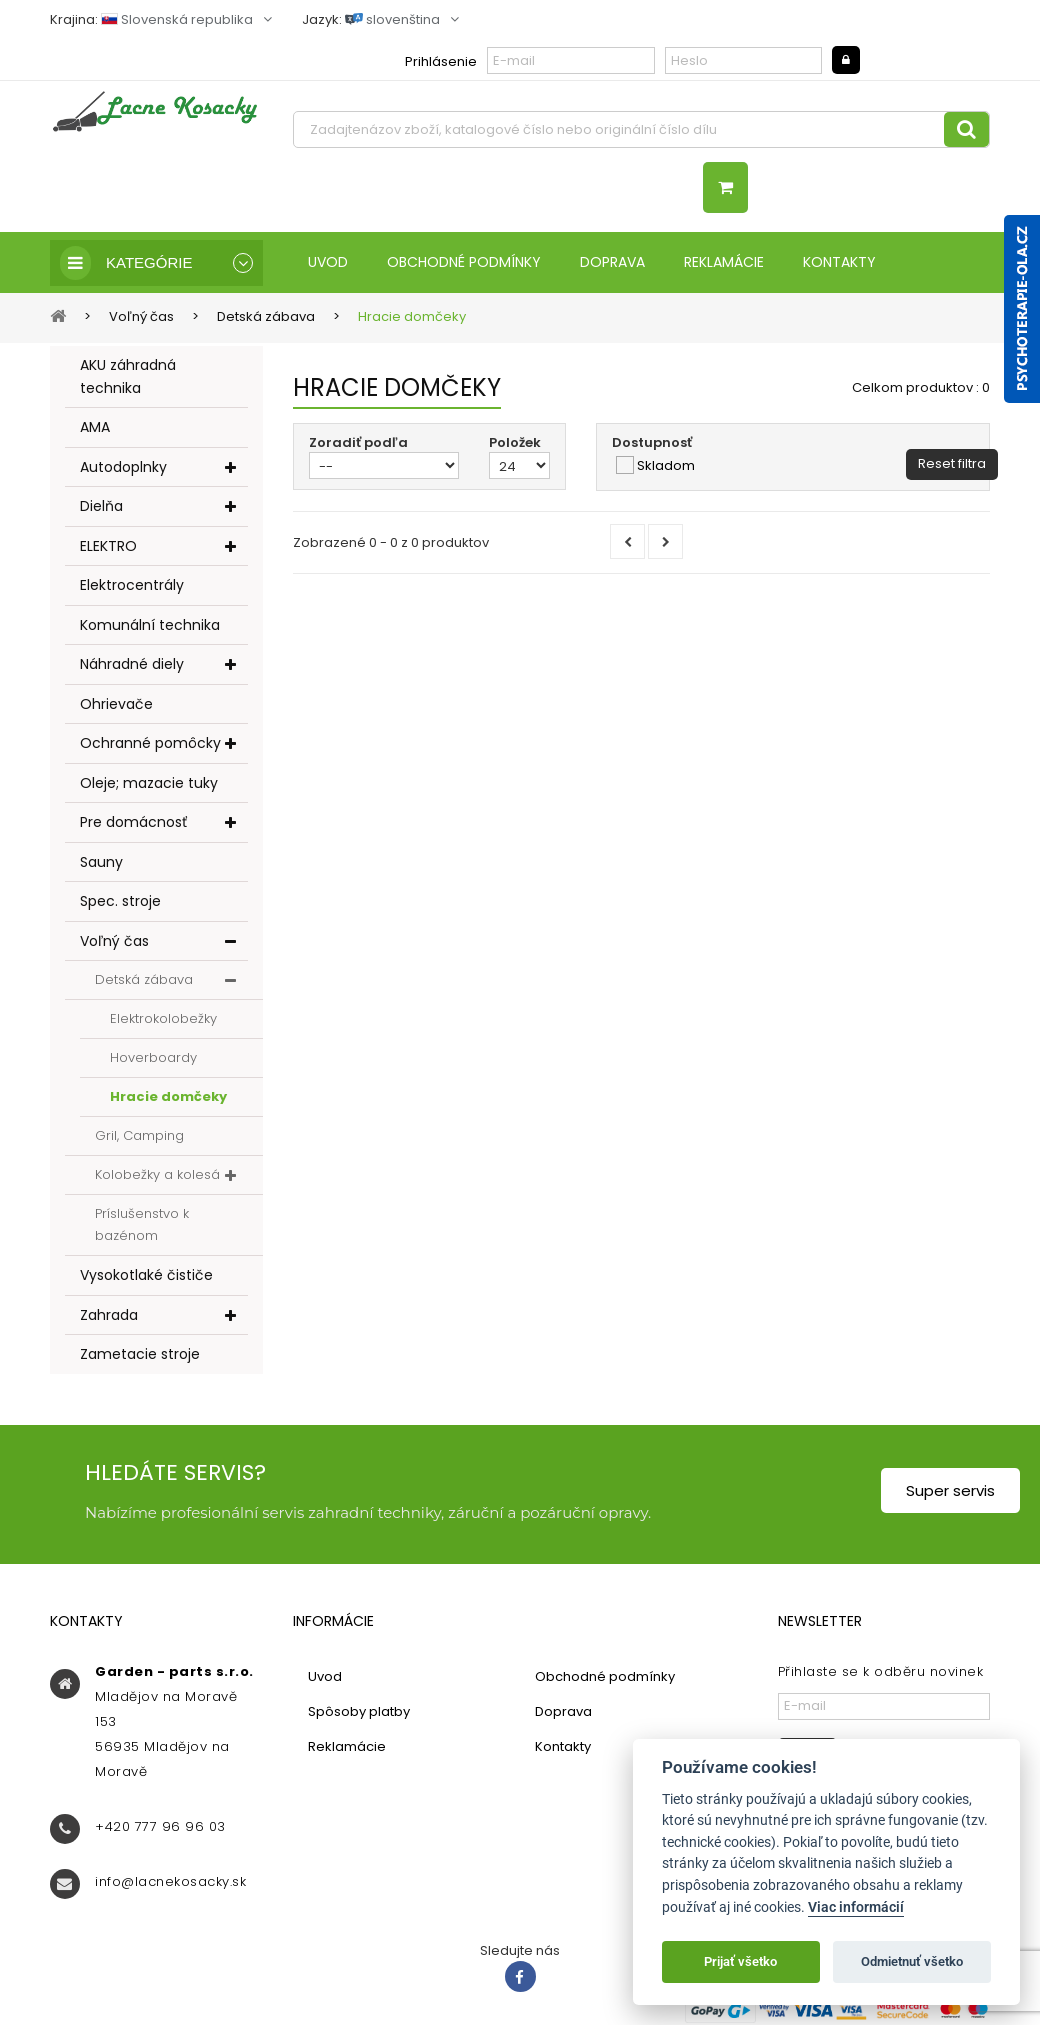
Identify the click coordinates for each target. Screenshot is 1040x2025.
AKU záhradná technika (128, 376)
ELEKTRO (108, 546)
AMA (95, 427)
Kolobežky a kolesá (157, 1174)
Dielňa (101, 506)
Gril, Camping (139, 1135)
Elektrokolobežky (163, 1018)
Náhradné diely (132, 664)
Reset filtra (952, 463)
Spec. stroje (120, 901)
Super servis (950, 1490)
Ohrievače (116, 704)
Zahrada (109, 1315)
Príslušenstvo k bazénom (142, 1224)
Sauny (101, 862)
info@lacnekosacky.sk (170, 1881)
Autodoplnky (123, 467)
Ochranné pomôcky (150, 743)
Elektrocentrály (132, 585)
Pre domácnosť (133, 822)
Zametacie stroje (140, 1354)
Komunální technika (150, 625)
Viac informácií (856, 1907)
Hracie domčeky (168, 1096)
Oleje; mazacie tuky (149, 783)
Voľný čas (114, 941)
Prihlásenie (441, 61)
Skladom (666, 466)
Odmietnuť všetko (912, 1961)
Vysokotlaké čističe (146, 1275)
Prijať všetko (740, 1961)
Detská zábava (144, 979)
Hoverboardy (153, 1057)
